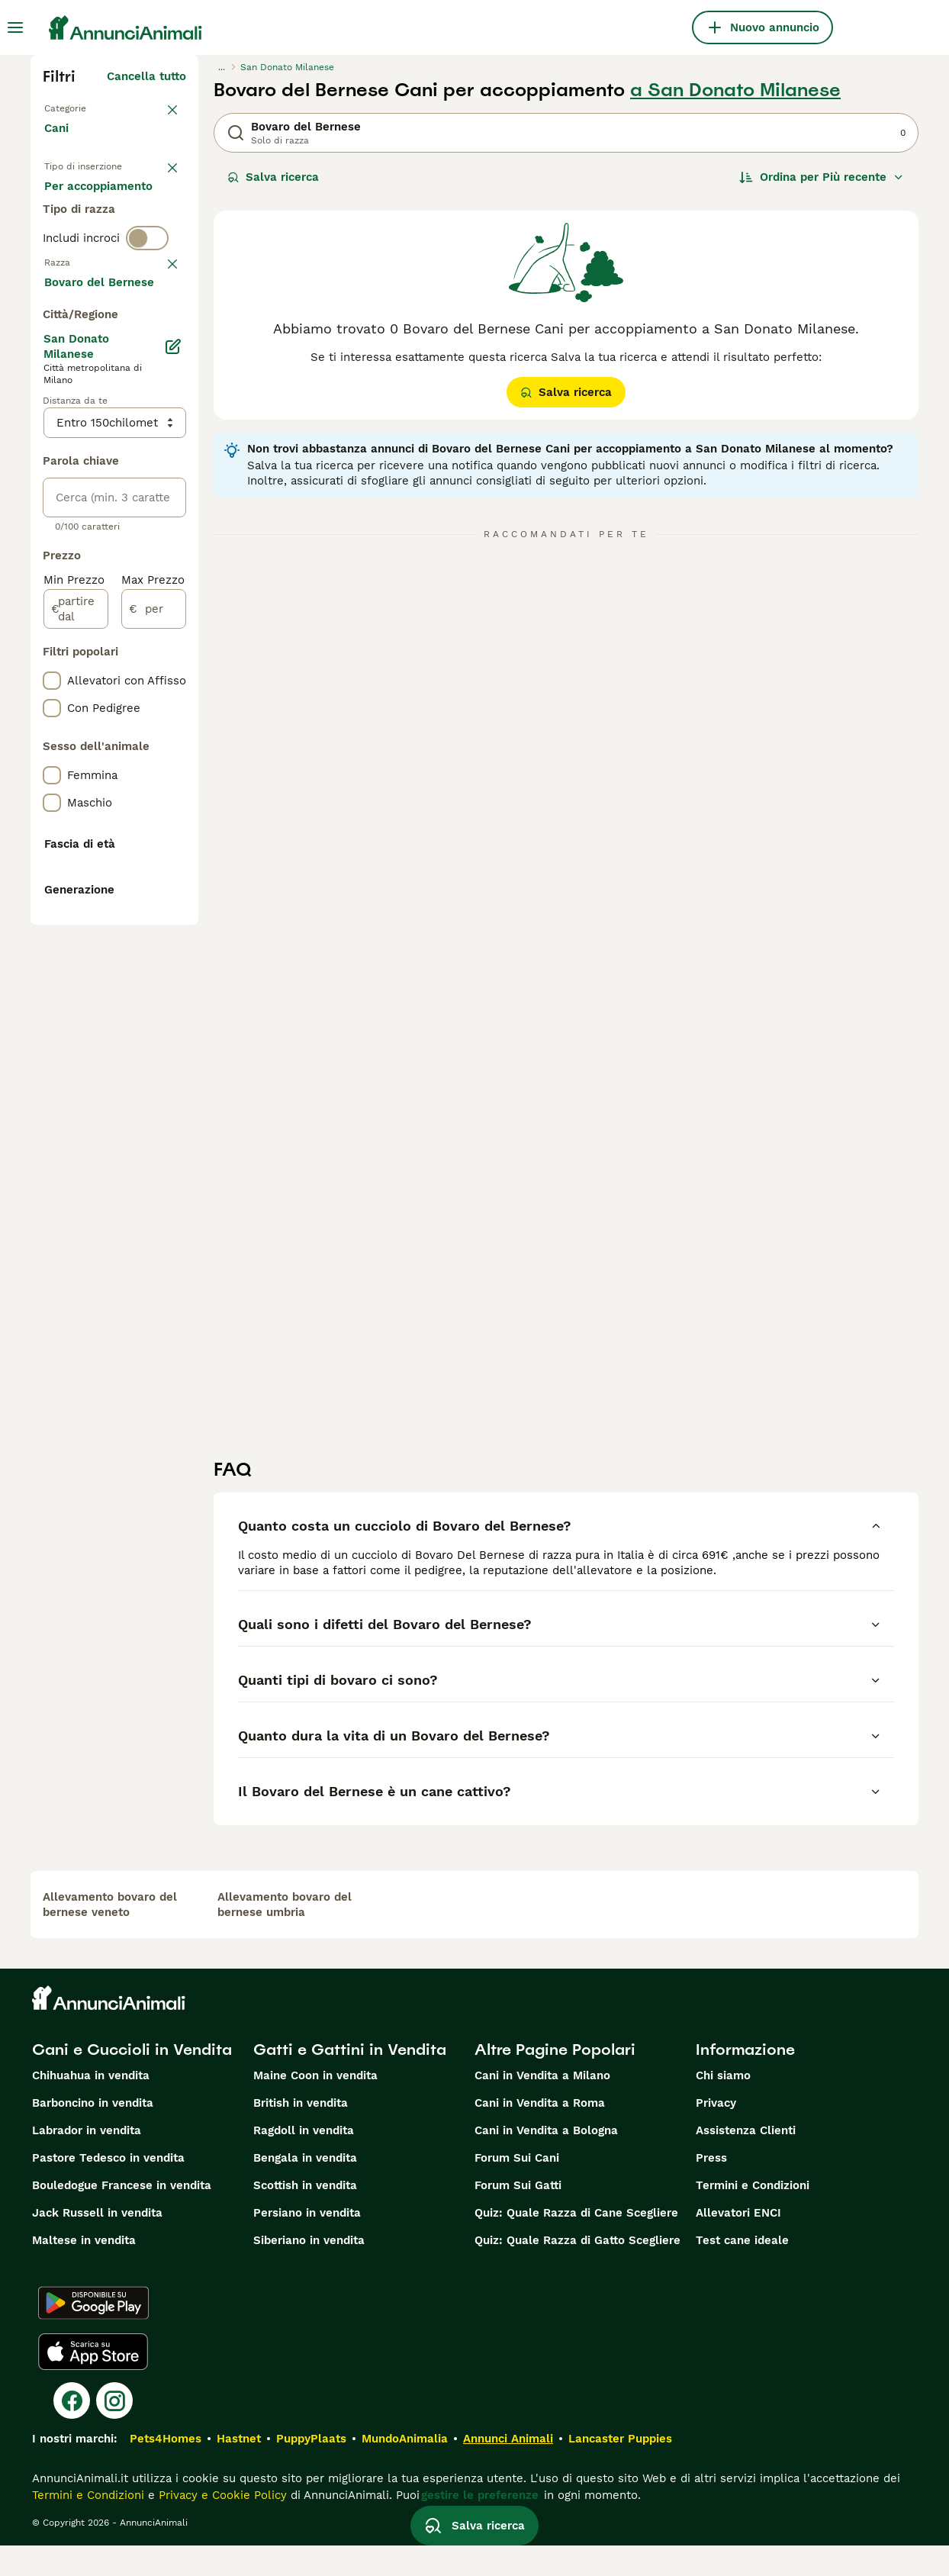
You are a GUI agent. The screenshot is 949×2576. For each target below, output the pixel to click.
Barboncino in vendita (92, 2133)
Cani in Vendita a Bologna (546, 2161)
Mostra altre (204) (134, 711)
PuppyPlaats (311, 2469)
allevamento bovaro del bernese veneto (110, 1935)
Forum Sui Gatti (517, 2216)
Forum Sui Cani (516, 2188)
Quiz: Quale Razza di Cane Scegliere (576, 2243)
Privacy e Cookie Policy (221, 2526)
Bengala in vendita (305, 2188)
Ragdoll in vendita (303, 2161)
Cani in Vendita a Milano (542, 2106)
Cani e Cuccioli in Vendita (132, 2080)
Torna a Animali (88, 107)
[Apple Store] (93, 2382)
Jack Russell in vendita (97, 2243)
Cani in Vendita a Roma (539, 2133)
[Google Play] (93, 2333)
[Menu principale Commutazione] (15, 27)
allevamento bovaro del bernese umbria (284, 1935)
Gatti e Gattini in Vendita (349, 2080)
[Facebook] (71, 2431)
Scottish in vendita (305, 2216)
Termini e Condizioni (752, 2216)
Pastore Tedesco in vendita (108, 2188)
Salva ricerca (273, 177)
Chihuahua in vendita (91, 2106)
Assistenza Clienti (746, 2161)
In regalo (81, 241)
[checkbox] (52, 438)
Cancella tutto (146, 76)
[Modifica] (173, 773)
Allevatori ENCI (738, 2243)
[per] (153, 1036)
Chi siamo (723, 2106)
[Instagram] (114, 2431)
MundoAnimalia (405, 2469)
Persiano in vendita (307, 2243)
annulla (165, 363)
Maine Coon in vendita (315, 2106)
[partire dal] (75, 1036)
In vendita (84, 204)
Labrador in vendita (86, 2161)
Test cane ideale (742, 2271)
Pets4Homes (165, 2469)
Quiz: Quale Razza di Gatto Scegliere (577, 2271)
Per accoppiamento (110, 278)
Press (711, 2188)
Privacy (716, 2133)
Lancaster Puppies (620, 2469)
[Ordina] (821, 177)
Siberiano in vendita (309, 2271)
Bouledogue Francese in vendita (121, 2216)
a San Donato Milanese (735, 90)
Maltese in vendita (84, 2271)
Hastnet (239, 2469)
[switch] (147, 336)
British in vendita (300, 2133)
